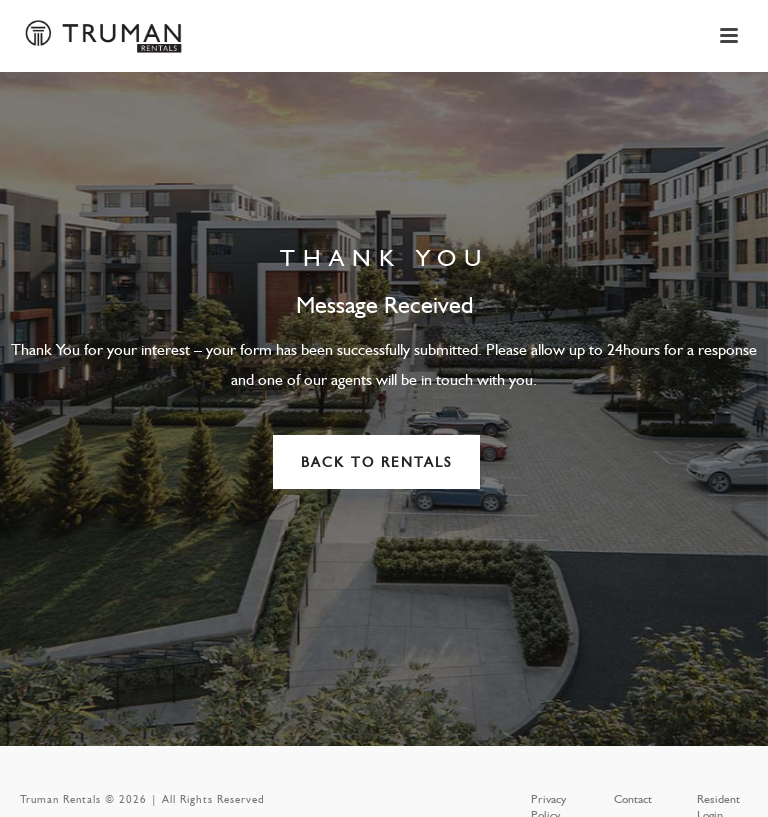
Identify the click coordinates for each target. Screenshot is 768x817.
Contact (633, 799)
